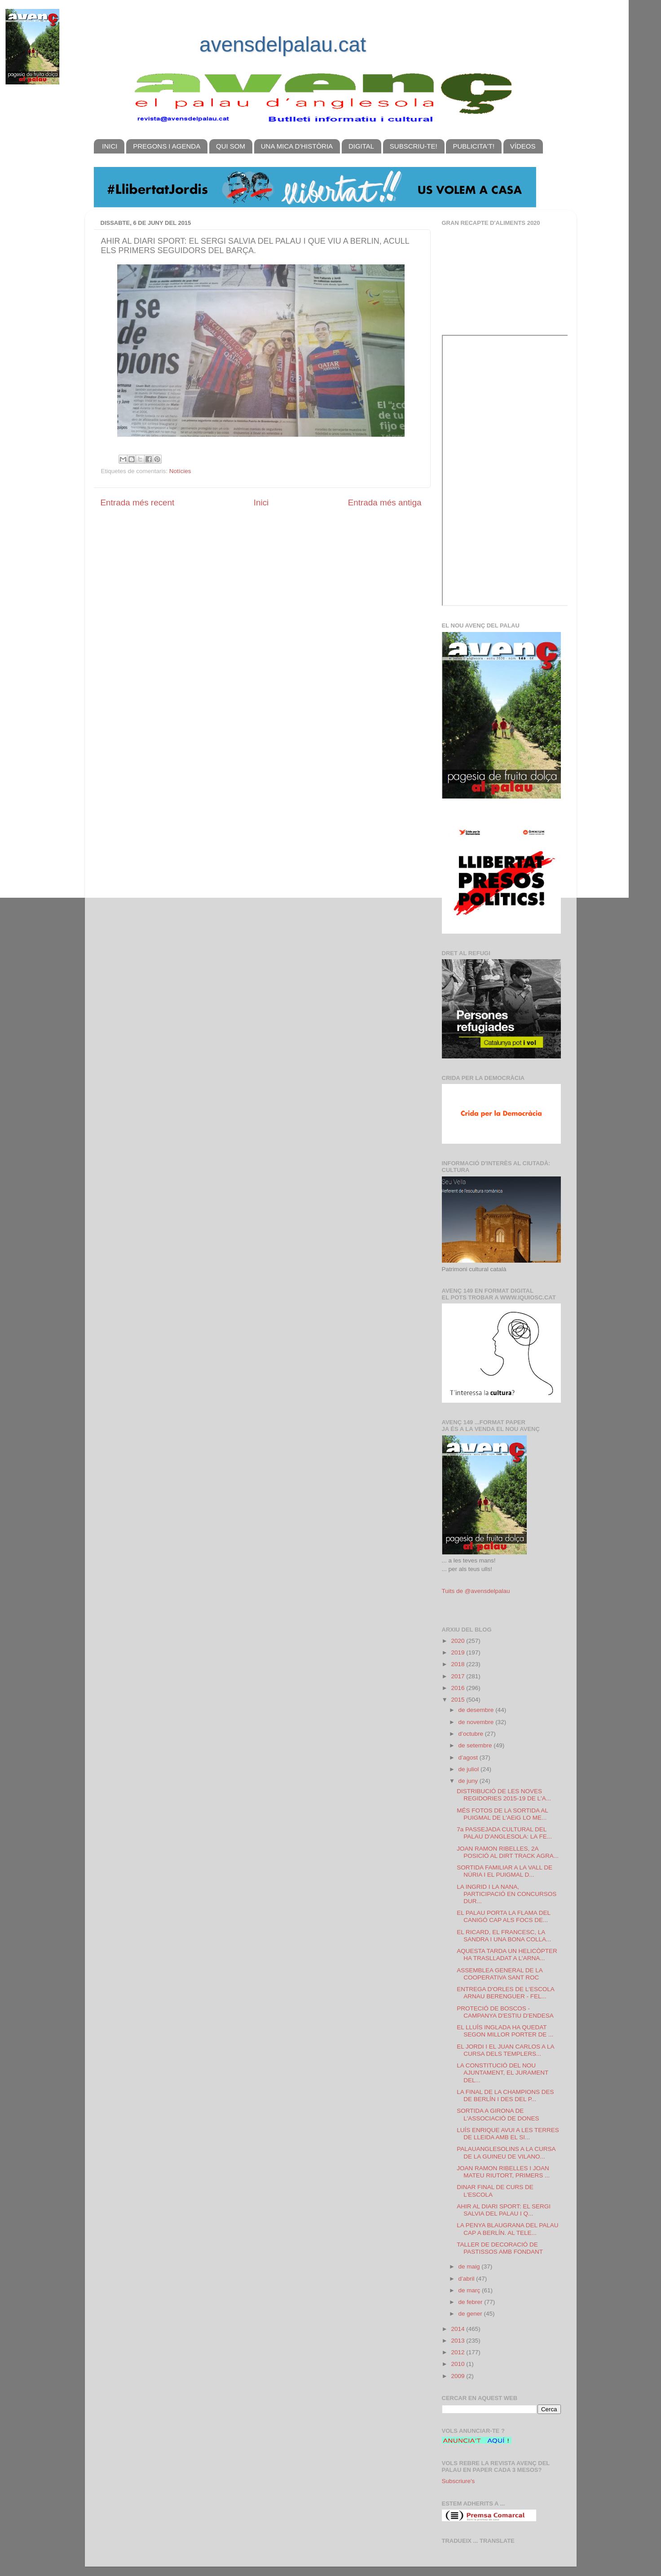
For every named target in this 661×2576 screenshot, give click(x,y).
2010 (458, 2364)
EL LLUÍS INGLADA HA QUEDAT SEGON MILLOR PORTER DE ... (505, 2031)
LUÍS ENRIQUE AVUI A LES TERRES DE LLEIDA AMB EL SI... (508, 2134)
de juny (469, 1780)
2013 (458, 2340)
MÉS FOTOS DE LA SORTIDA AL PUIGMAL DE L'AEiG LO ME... (502, 1814)
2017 (458, 1676)
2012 (458, 2352)
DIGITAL (361, 146)
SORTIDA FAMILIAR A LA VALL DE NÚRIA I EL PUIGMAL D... (504, 1871)
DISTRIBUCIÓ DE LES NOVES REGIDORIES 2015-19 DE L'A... (504, 1795)
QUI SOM (230, 146)
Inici (261, 502)
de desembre (477, 1710)
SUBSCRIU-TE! (413, 146)
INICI (109, 146)
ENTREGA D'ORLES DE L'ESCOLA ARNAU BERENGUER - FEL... (505, 1993)
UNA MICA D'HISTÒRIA (297, 146)
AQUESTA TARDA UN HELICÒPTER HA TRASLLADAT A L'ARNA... (507, 1955)
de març (470, 2290)
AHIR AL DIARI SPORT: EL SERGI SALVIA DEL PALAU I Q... (504, 2210)
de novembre (477, 1722)
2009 (458, 2376)
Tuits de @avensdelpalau (476, 1591)
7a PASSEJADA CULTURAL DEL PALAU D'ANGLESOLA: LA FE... (504, 1833)
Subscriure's (458, 2481)
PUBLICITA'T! (473, 146)
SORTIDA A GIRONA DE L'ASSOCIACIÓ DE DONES (498, 2114)
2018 (458, 1664)
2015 (458, 1699)
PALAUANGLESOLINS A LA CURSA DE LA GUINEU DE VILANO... (506, 2152)
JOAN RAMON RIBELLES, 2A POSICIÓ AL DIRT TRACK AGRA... (508, 1852)
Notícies (180, 471)
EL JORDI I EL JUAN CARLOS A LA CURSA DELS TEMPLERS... (505, 2050)
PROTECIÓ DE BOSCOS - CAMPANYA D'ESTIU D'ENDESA (505, 2012)
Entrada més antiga (385, 502)
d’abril (467, 2278)
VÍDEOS (523, 146)
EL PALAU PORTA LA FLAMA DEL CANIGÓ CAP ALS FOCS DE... (503, 1916)
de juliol (469, 1769)
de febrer (471, 2302)
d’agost (469, 1757)
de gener (471, 2313)
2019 (458, 1652)
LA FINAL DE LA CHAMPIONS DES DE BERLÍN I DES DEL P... (505, 2095)
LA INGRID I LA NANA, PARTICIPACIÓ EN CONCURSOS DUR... (506, 1894)
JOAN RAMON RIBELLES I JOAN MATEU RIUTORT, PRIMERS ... (503, 2172)
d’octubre (471, 1733)
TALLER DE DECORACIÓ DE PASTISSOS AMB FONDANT (500, 2248)
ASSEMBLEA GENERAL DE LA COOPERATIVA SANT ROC (499, 1974)
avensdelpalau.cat (282, 44)
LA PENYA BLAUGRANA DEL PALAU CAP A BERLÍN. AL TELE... (507, 2229)
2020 (458, 1640)
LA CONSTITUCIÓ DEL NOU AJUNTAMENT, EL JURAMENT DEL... (502, 2072)
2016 (458, 1688)
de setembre (476, 1745)
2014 (458, 2329)
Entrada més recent (138, 502)
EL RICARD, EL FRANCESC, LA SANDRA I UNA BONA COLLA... (504, 1936)
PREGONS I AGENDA (166, 146)
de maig (470, 2266)
